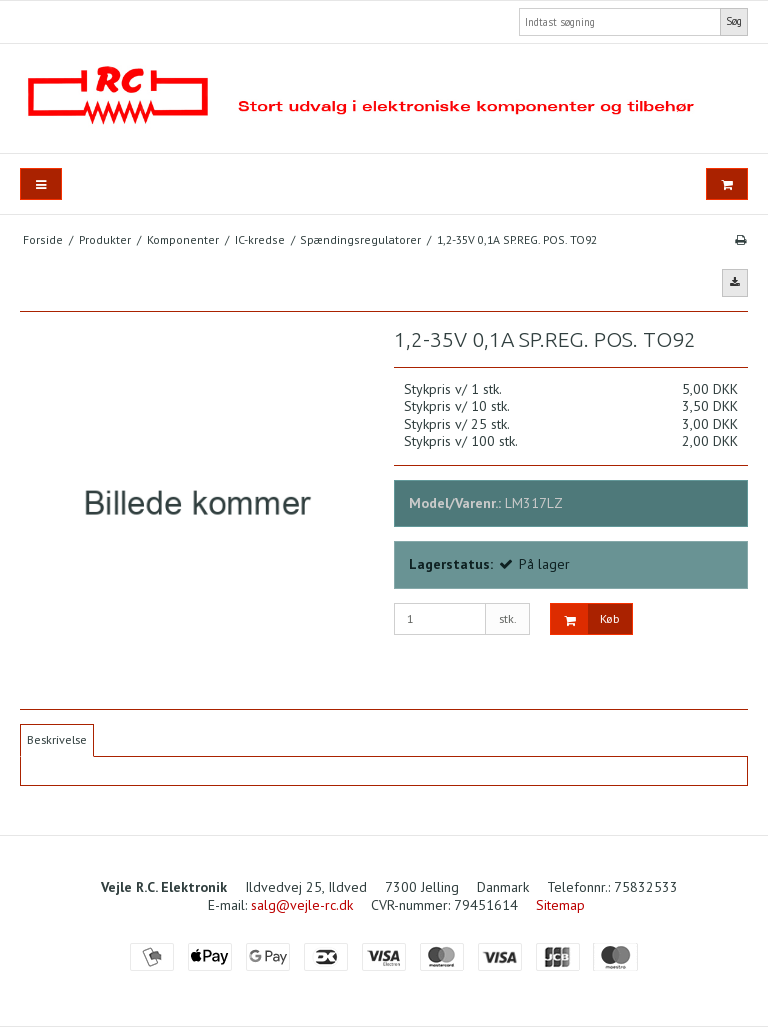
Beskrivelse (57, 739)
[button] (735, 283)
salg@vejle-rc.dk (302, 905)
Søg (734, 21)
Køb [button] (585, 619)
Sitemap (560, 905)
